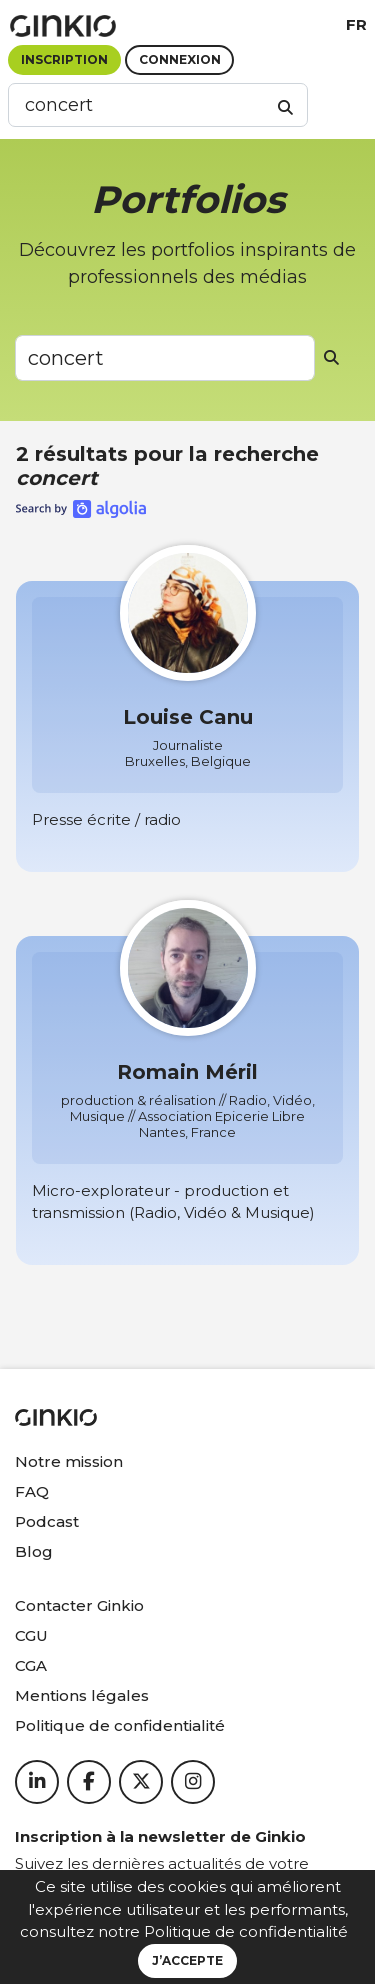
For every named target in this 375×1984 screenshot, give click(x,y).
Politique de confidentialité (246, 1931)
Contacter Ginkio (79, 1605)
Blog (34, 1551)
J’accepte (187, 1960)
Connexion (180, 59)
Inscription (64, 59)
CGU (31, 1635)
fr (356, 24)
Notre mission (69, 1461)
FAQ (32, 1491)
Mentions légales (82, 1695)
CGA (31, 1665)
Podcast (47, 1521)
